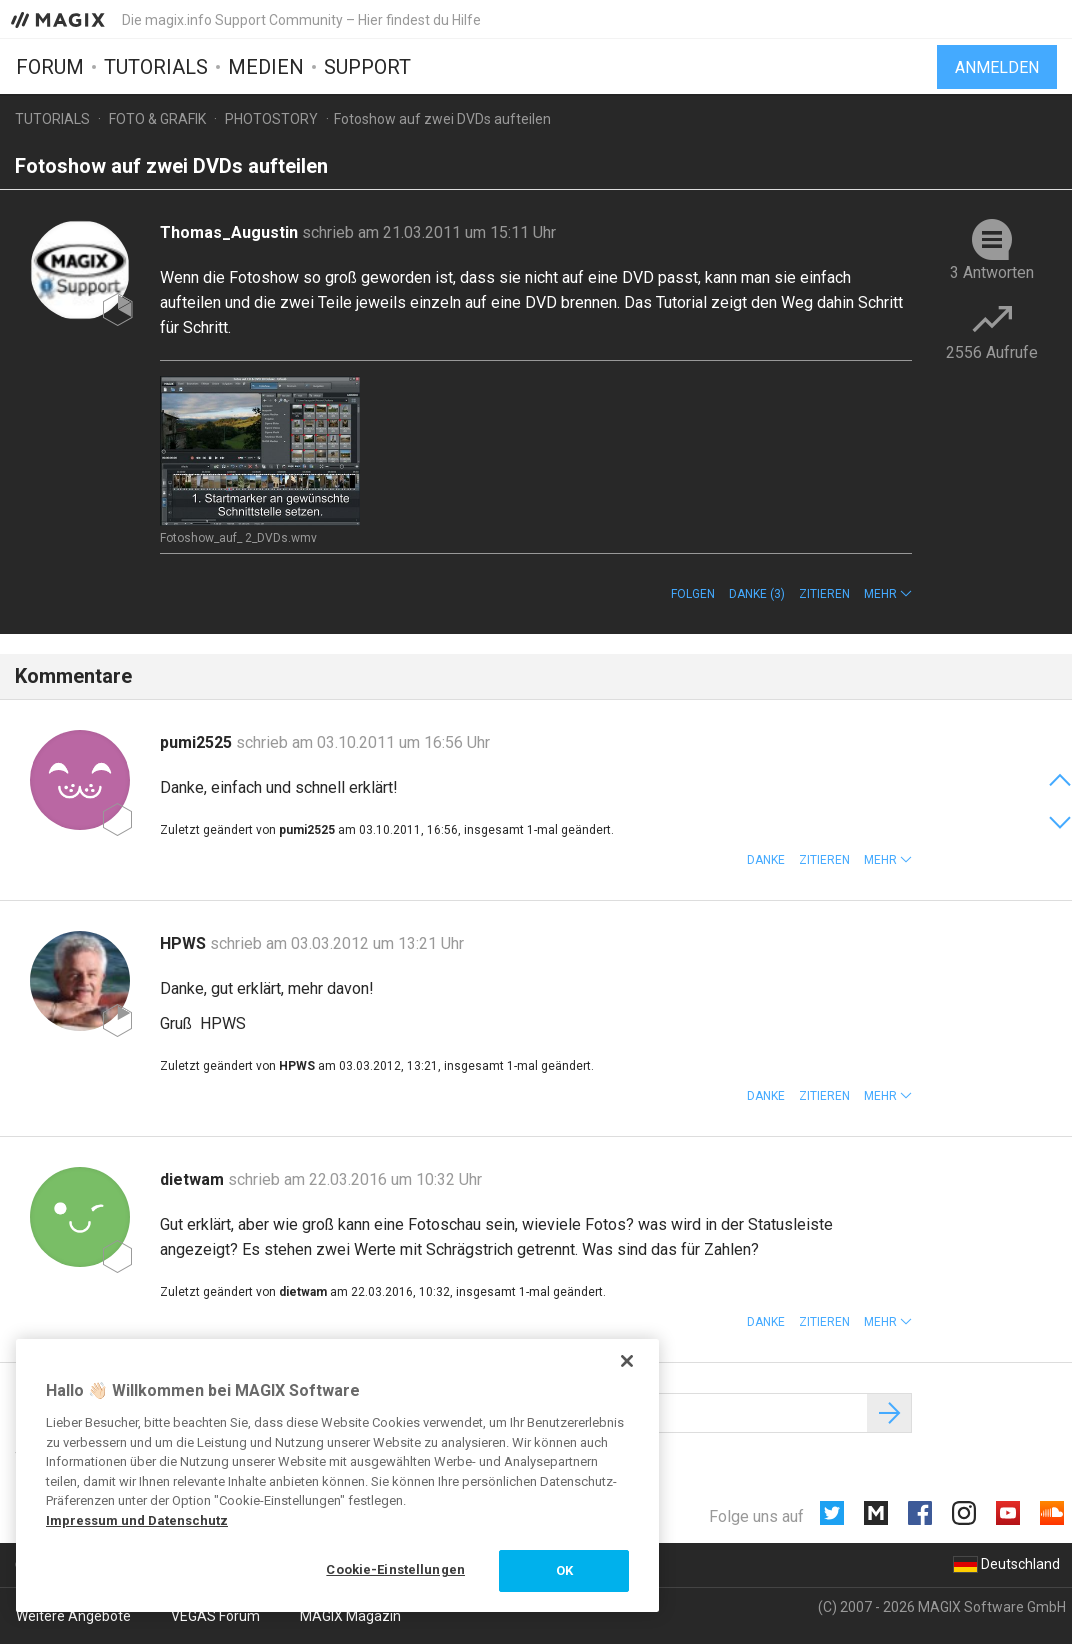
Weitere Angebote (73, 1616)
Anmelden (997, 67)
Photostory (271, 119)
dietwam (194, 1179)
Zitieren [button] (824, 594)
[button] (888, 594)
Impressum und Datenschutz (137, 1520)
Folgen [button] (693, 594)
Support (367, 67)
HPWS (185, 943)
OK (564, 1570)
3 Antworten (992, 272)
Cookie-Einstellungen (395, 1569)
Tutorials (156, 67)
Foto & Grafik (157, 119)
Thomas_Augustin (231, 232)
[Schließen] (627, 1361)
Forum (50, 67)
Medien (266, 67)
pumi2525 (198, 742)
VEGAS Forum (215, 1616)
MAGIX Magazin (350, 1616)
